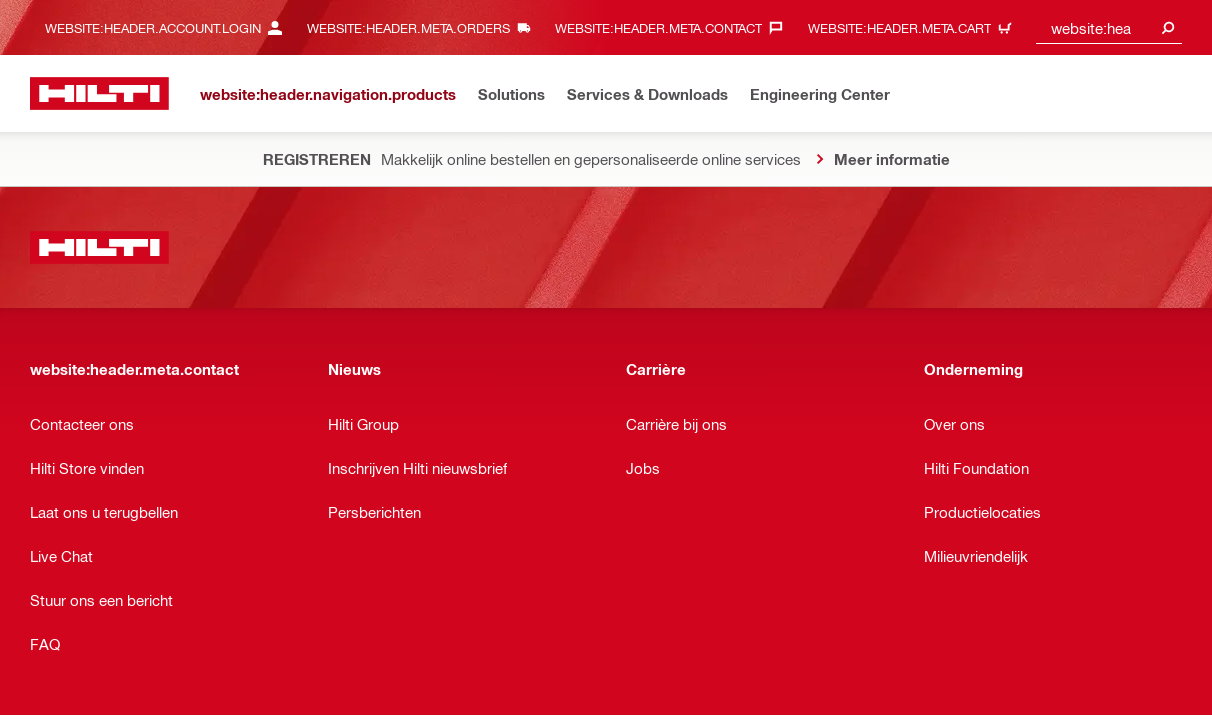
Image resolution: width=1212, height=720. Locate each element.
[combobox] (1109, 27)
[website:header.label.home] (99, 93)
